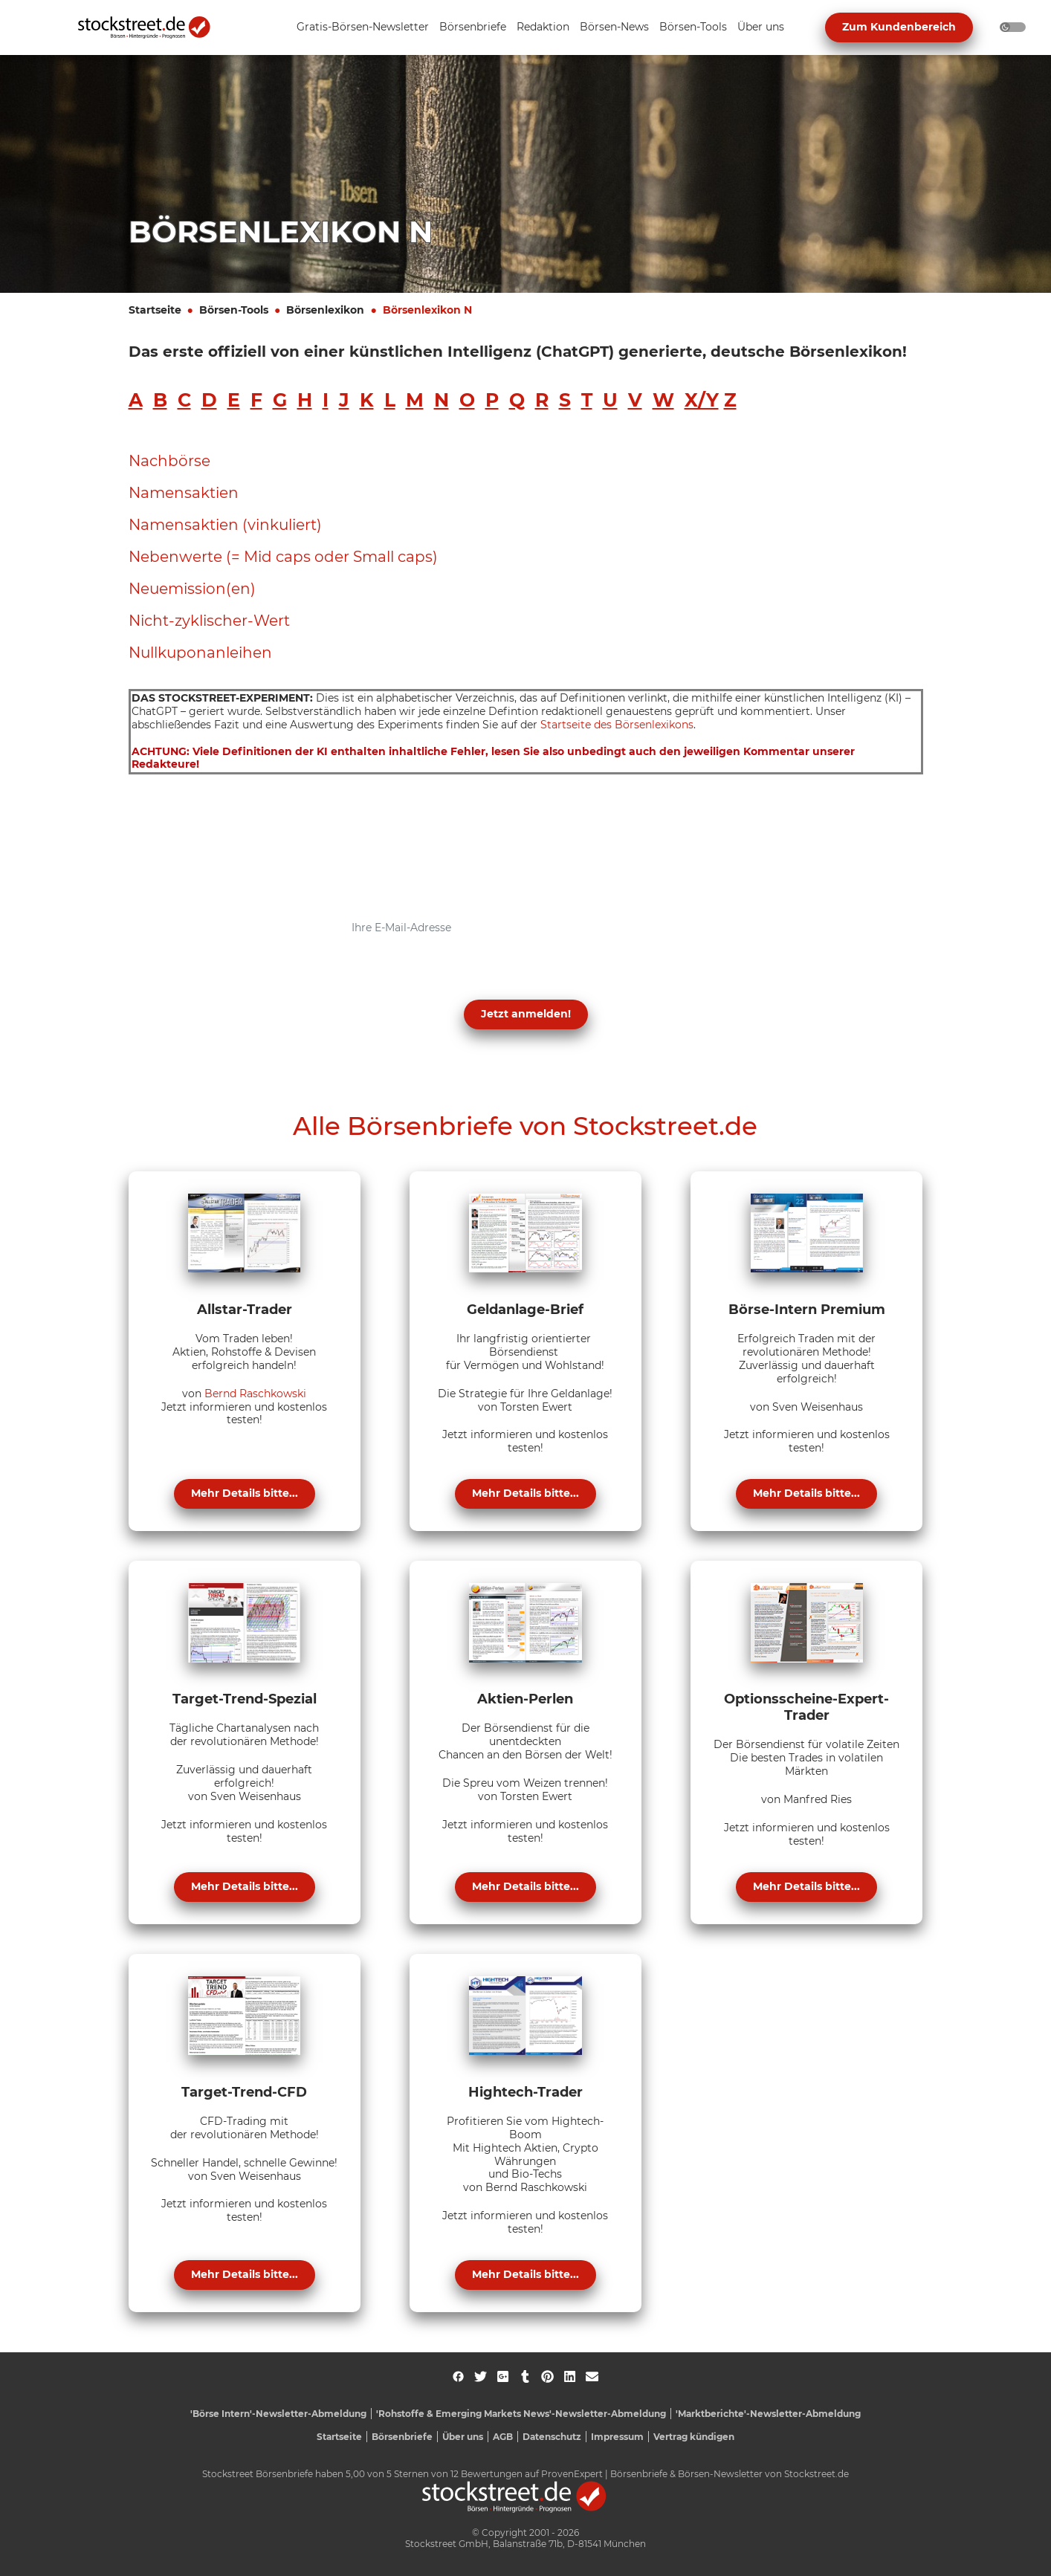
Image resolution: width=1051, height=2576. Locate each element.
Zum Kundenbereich (899, 26)
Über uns (462, 2436)
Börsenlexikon (325, 310)
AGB (503, 2436)
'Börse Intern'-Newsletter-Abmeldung (278, 2413)
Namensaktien (184, 493)
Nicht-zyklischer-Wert (209, 621)
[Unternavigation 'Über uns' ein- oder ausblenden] (760, 27)
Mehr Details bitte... (244, 1493)
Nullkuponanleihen (200, 652)
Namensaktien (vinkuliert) (225, 525)
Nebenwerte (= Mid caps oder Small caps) (283, 557)
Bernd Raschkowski (255, 1393)
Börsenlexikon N (427, 310)
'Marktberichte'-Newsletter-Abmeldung (768, 2413)
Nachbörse (169, 461)
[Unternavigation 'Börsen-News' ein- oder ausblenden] (614, 27)
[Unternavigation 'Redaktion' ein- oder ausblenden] (543, 27)
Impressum (617, 2436)
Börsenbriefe (402, 2436)
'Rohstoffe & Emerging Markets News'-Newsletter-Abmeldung (521, 2413)
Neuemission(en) (192, 589)
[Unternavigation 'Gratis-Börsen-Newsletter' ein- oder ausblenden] (363, 27)
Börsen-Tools (233, 310)
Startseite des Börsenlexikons (616, 724)
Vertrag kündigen (693, 2436)
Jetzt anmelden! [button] (526, 1013)
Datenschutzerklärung (373, 978)
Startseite (155, 310)
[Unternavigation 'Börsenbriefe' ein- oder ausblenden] (472, 27)
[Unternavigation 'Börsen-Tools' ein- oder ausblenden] (693, 27)
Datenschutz (552, 2436)
